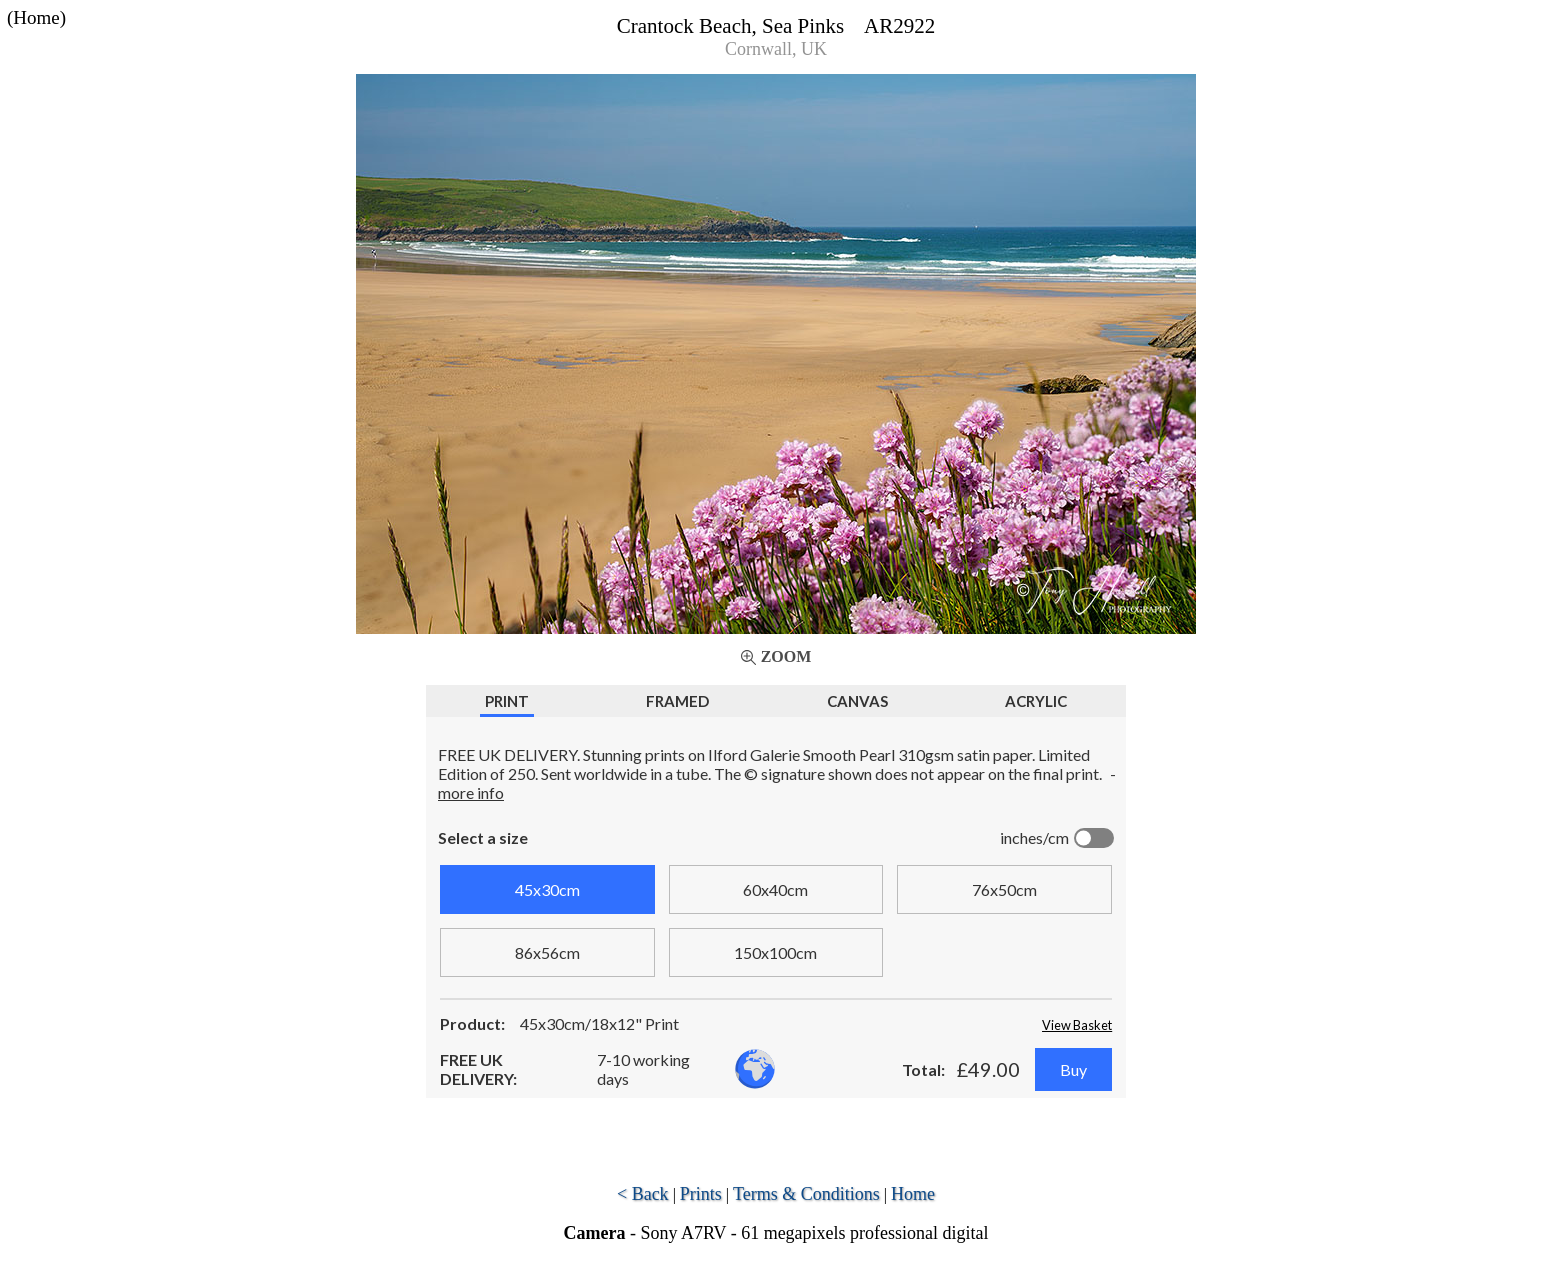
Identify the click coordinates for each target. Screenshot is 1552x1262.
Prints (701, 1194)
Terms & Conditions (806, 1194)
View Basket (1077, 1025)
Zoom (786, 656)
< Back (643, 1194)
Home (913, 1194)
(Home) (36, 17)
